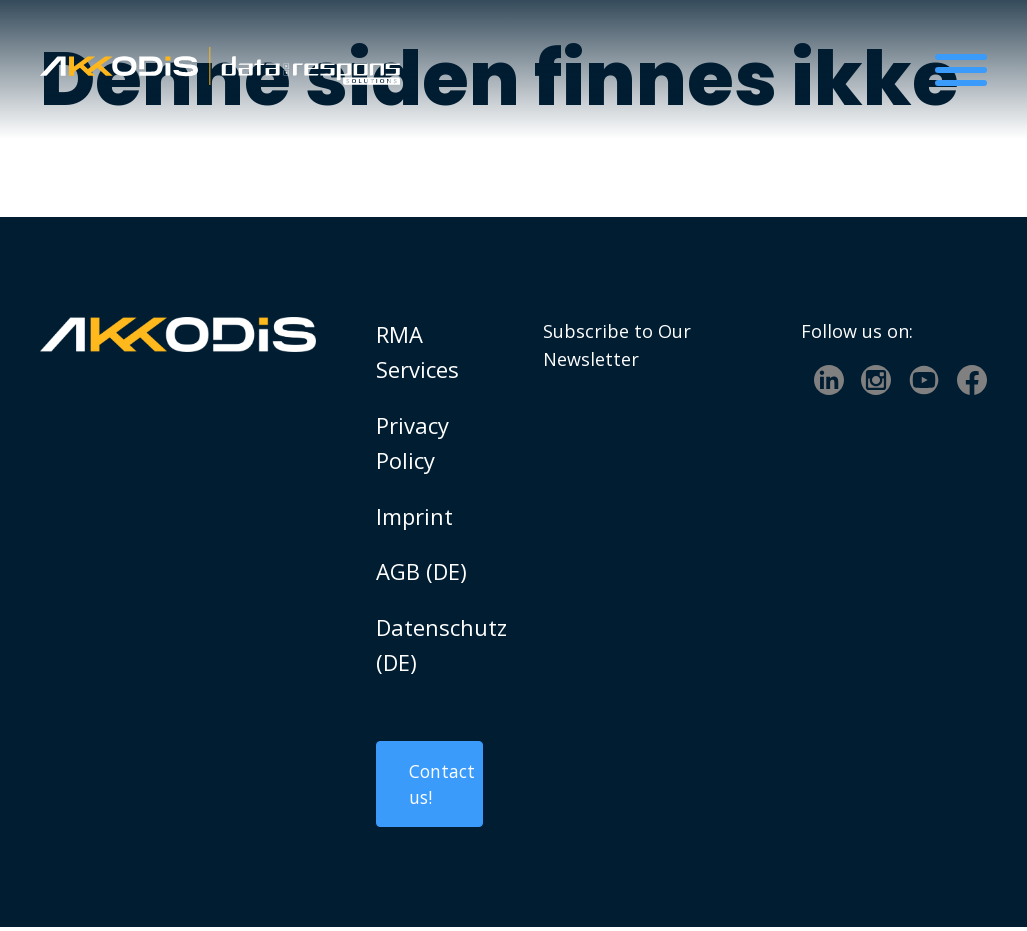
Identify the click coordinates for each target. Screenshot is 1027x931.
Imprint (414, 516)
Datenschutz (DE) (430, 644)
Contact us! (443, 786)
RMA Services (417, 351)
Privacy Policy (412, 442)
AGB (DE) (421, 571)
